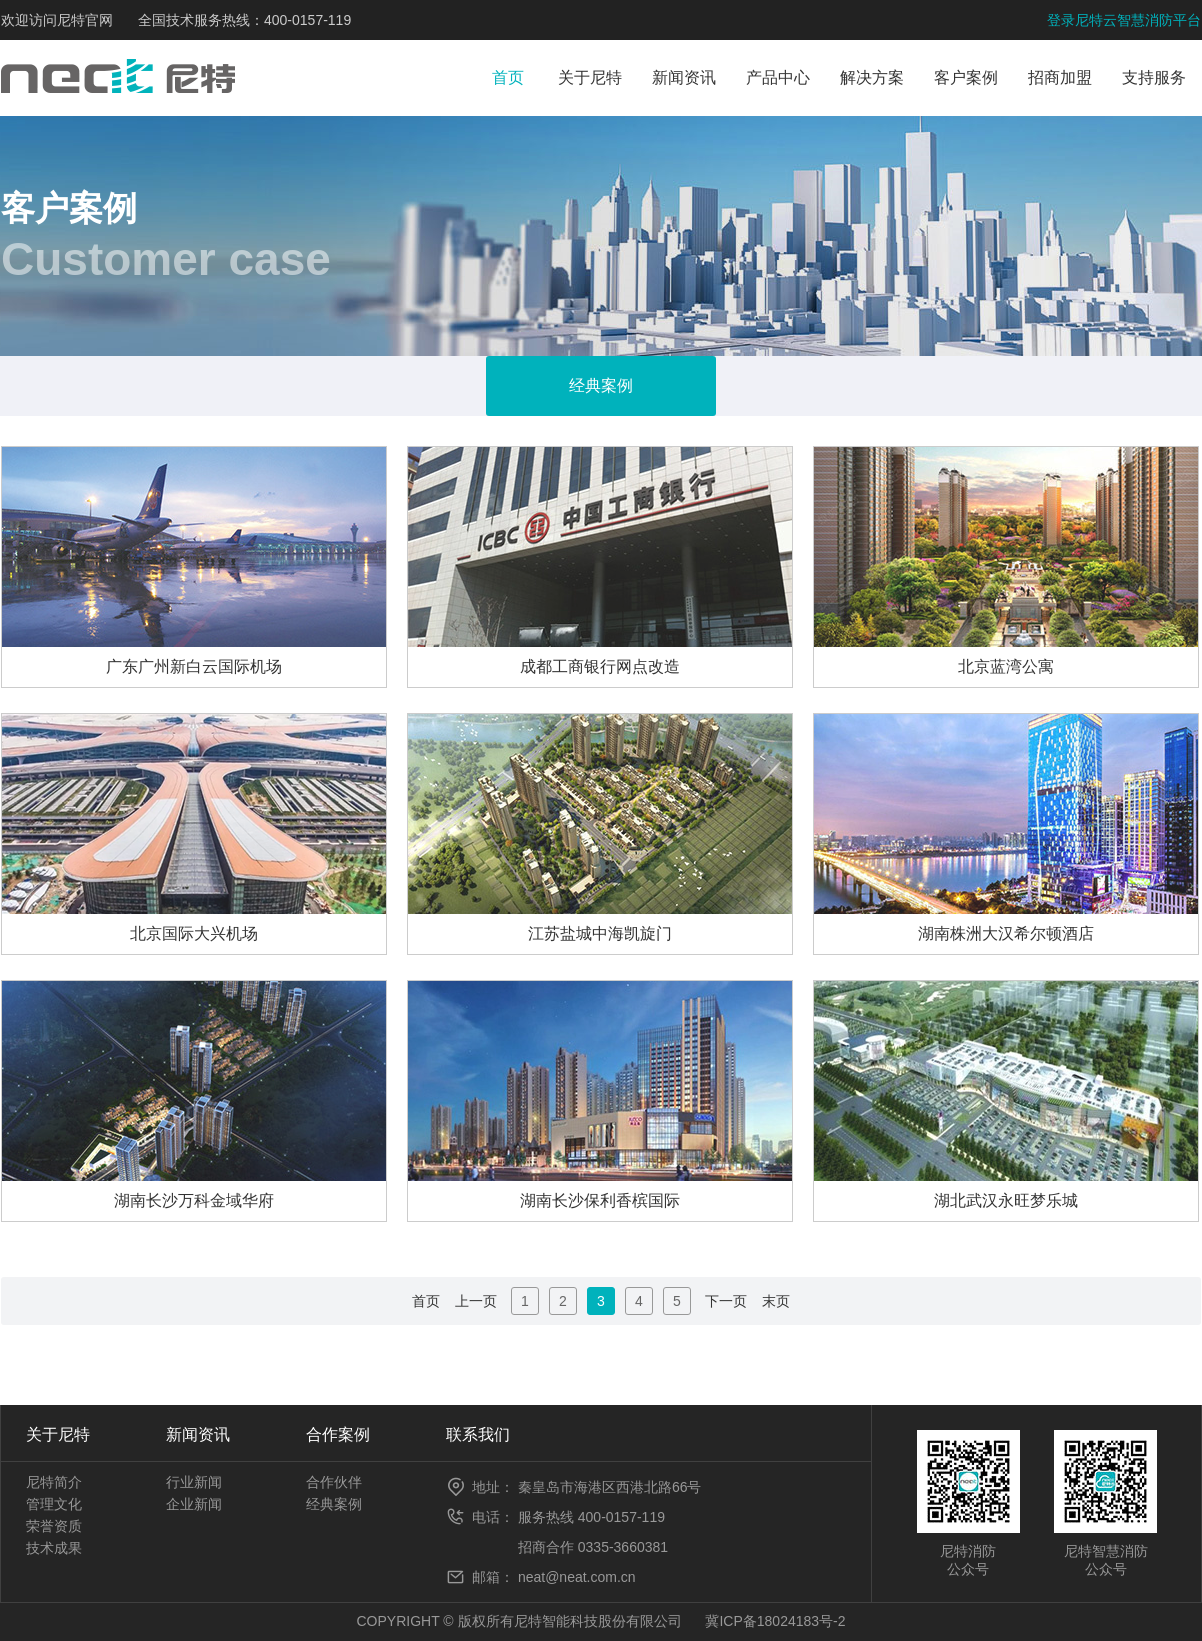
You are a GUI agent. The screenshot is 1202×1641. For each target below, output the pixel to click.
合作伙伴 (334, 1482)
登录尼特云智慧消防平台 (1124, 20)
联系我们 (478, 1434)
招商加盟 (1060, 77)
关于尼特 (590, 77)
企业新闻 (194, 1504)
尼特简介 (54, 1482)
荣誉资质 (54, 1526)
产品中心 (778, 77)
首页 (508, 77)
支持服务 (1154, 77)
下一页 (726, 1301)
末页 (776, 1301)
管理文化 (54, 1504)
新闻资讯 (684, 77)
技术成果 (54, 1548)
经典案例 (334, 1504)
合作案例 (338, 1434)
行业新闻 (194, 1482)
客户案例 (966, 77)
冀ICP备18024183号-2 (775, 1621)
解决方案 (872, 77)
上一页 (476, 1301)
